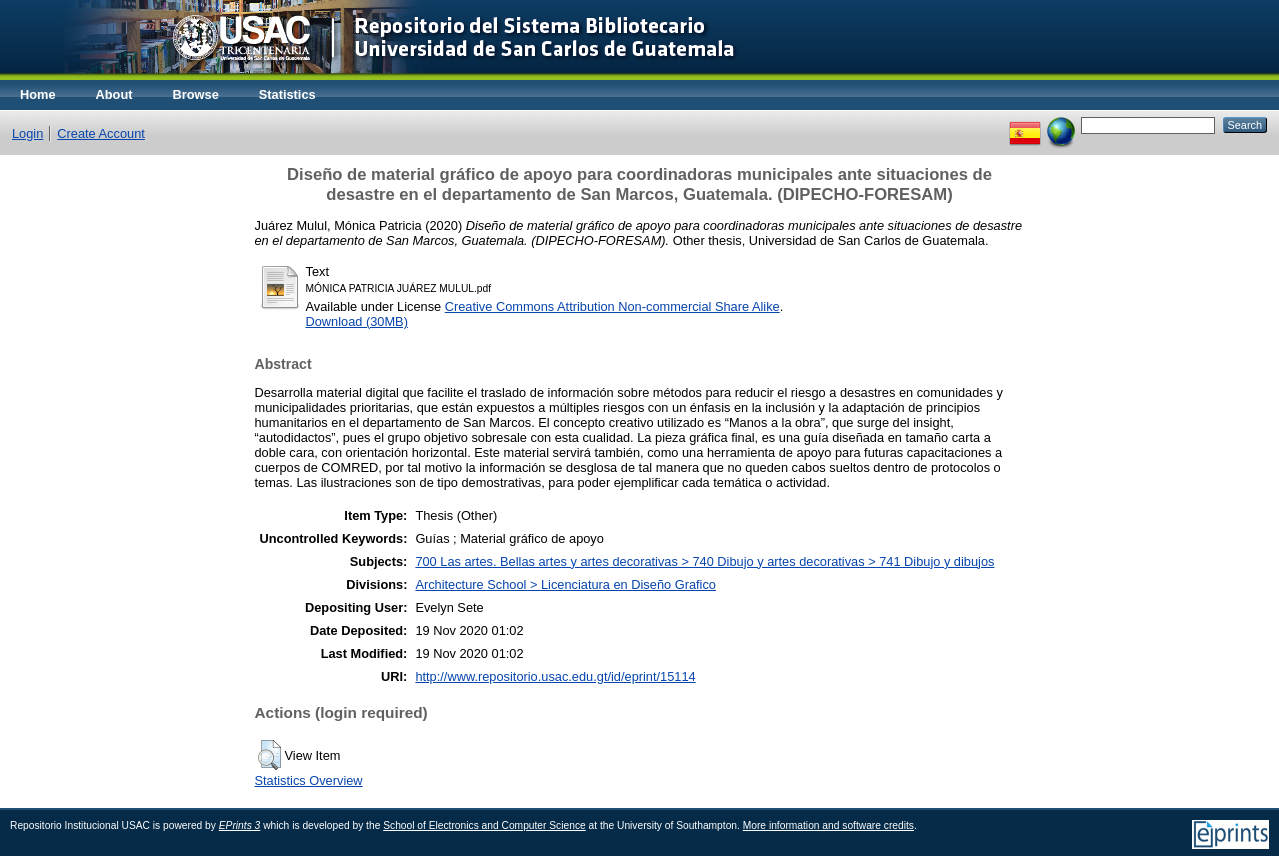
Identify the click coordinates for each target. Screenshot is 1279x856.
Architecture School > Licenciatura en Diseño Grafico (565, 584)
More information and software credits (828, 825)
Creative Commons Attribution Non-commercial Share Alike (612, 306)
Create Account (101, 133)
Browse (196, 94)
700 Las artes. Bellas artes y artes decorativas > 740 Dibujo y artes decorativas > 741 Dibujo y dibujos (704, 561)
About (114, 94)
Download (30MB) (357, 321)
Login (27, 133)
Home (38, 94)
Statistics (287, 94)
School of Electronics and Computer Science (484, 825)
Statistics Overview (309, 780)
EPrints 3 (240, 825)
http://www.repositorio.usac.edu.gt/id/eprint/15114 (555, 676)
